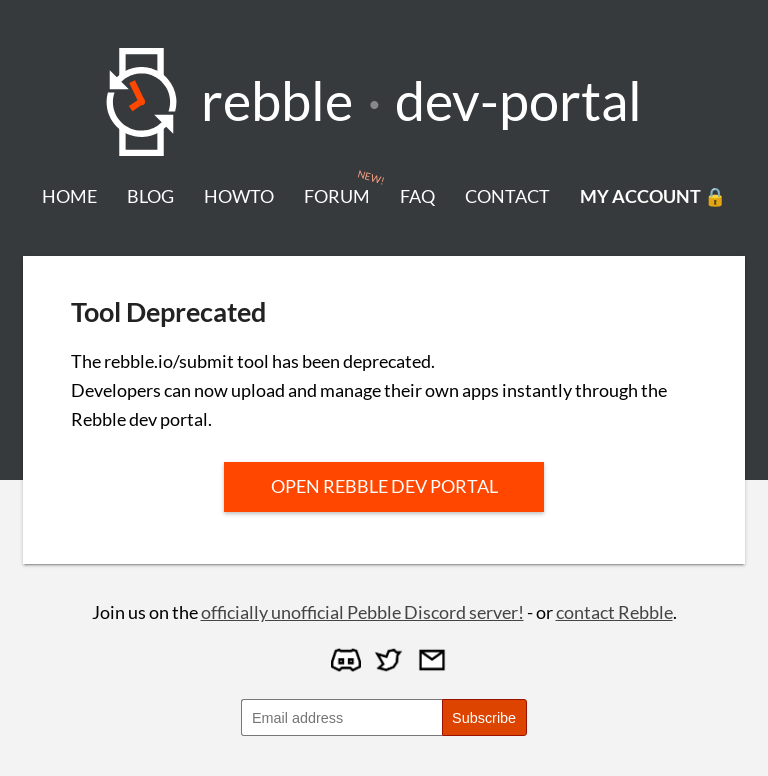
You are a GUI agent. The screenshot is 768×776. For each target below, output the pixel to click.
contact (507, 196)
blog (150, 196)
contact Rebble (614, 612)
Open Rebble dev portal (384, 486)
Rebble (277, 100)
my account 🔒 (653, 196)
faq (417, 196)
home (69, 196)
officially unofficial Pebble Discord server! (362, 612)
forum (337, 196)
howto (239, 196)
